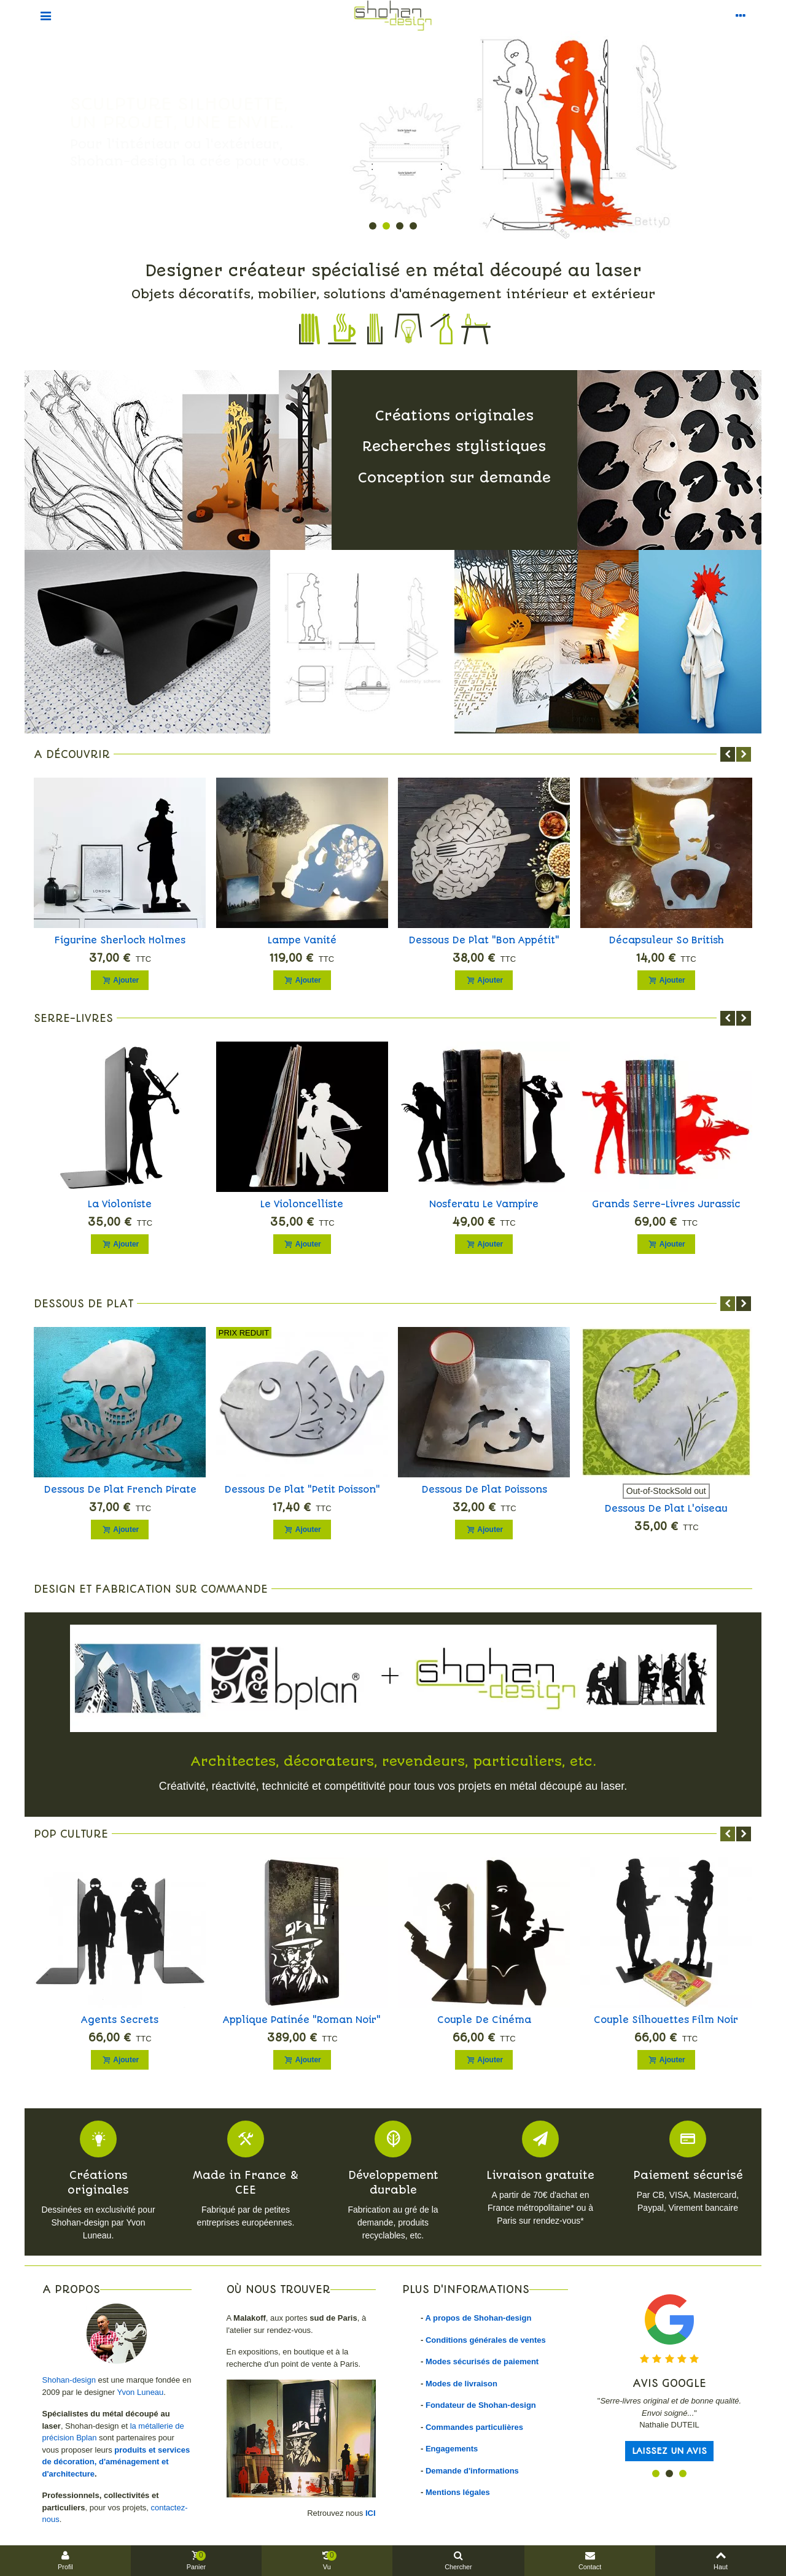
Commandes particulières (474, 2427)
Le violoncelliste (301, 1204)
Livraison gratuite (540, 2175)
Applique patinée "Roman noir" (302, 2019)
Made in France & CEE (246, 2182)
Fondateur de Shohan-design (481, 2405)
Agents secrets (119, 2019)
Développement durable (393, 2182)
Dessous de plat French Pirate (120, 1489)
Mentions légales (458, 2492)
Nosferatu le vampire (484, 1204)
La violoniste (120, 1204)
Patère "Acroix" (666, 940)
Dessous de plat (83, 1304)
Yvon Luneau (140, 2392)
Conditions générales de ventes (486, 2340)
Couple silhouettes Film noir (666, 2019)
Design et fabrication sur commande (151, 1589)
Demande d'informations (472, 2470)
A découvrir (72, 754)
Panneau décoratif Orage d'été (484, 940)
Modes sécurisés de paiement (482, 2361)
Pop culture (71, 1834)
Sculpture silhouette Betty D (302, 940)
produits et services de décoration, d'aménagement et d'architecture (116, 2461)
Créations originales (98, 2182)
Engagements (452, 2448)
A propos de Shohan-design (478, 2318)
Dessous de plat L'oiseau (666, 1508)
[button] (372, 226)
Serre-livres (73, 1018)
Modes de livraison (461, 2383)
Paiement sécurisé (688, 2175)
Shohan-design (69, 2380)
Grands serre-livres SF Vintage (120, 940)
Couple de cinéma (484, 2019)
